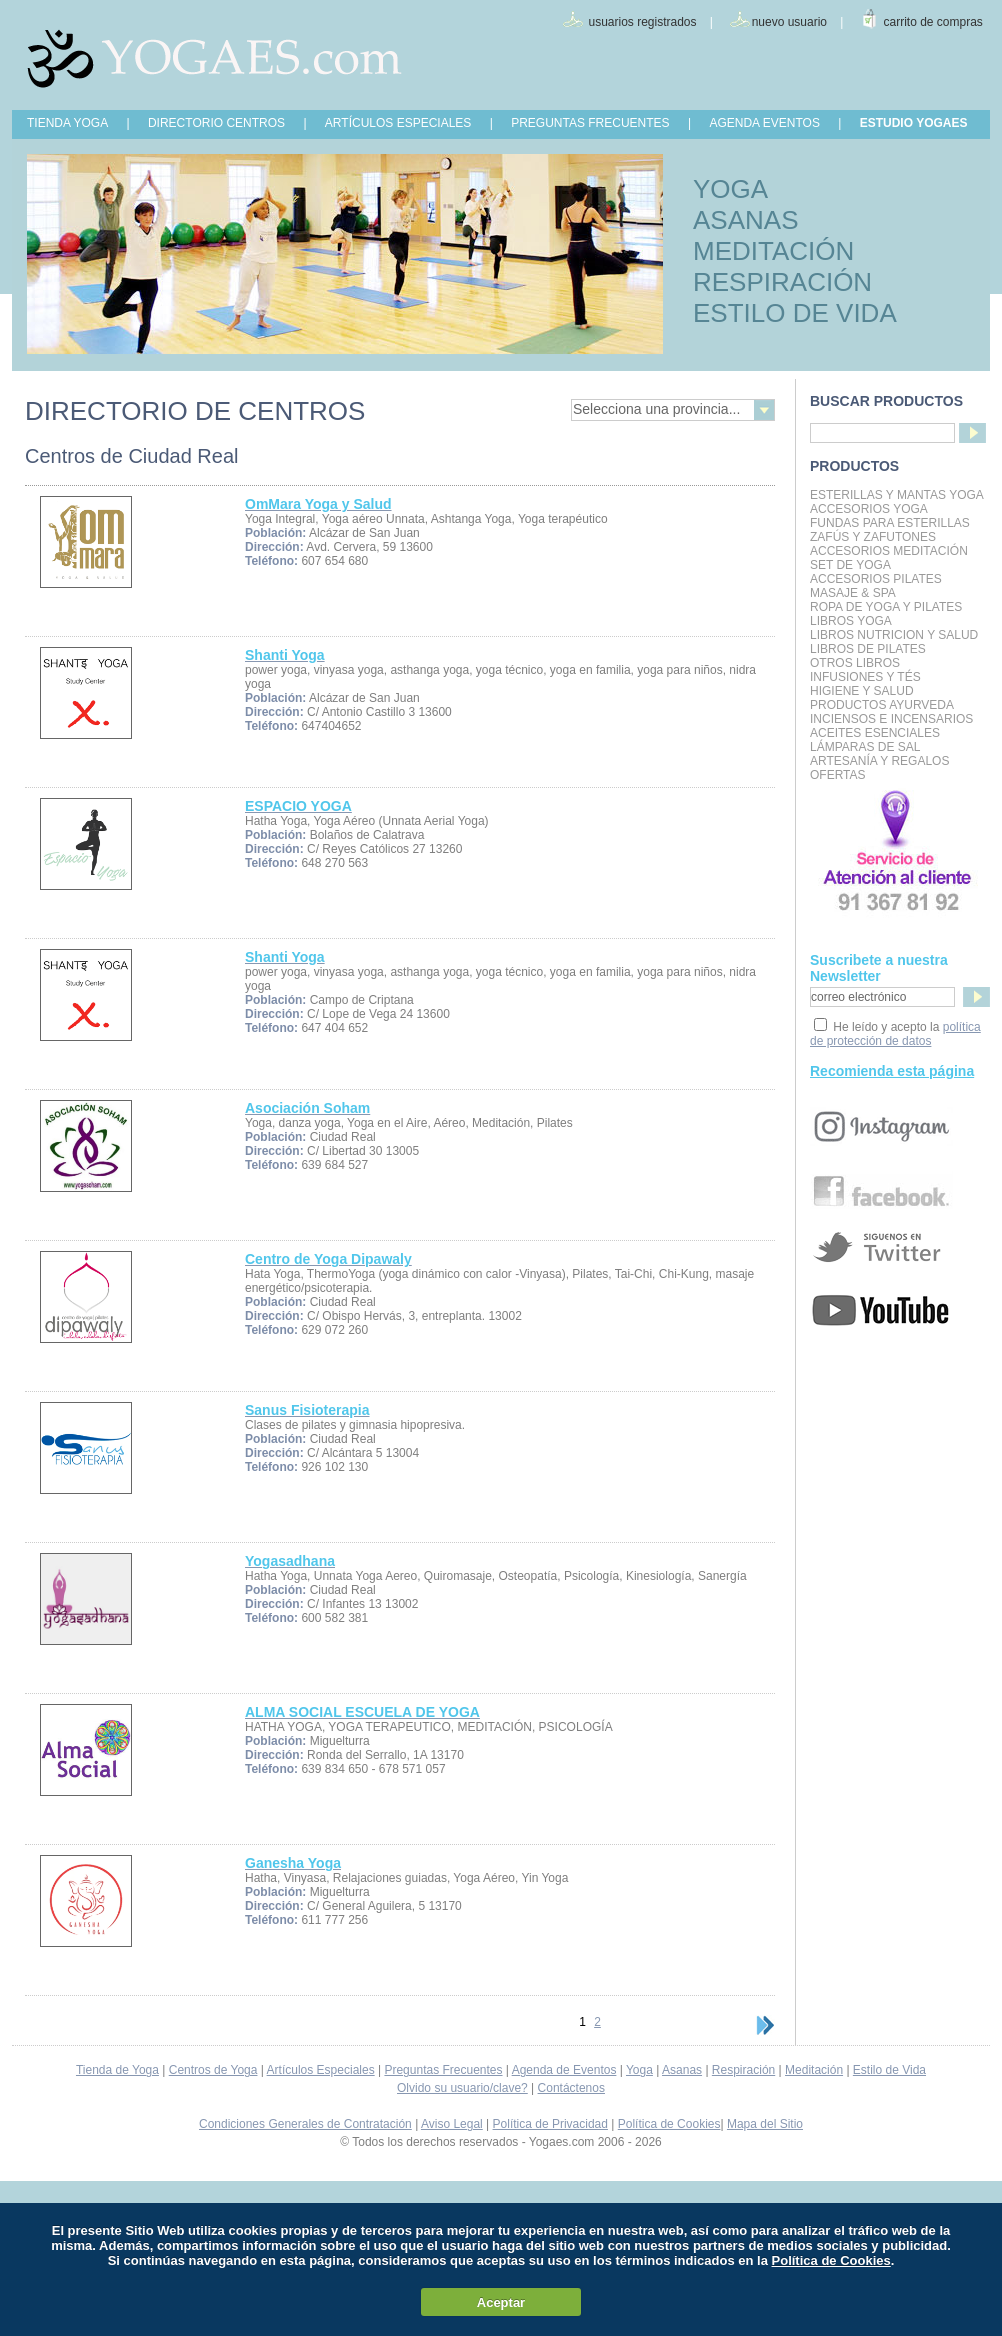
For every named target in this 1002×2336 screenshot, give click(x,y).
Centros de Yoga (213, 2070)
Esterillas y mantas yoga (897, 495)
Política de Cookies (669, 2124)
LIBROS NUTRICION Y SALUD (894, 635)
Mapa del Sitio (765, 2124)
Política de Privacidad (550, 2124)
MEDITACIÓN (773, 251)
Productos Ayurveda (882, 705)
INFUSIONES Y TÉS (865, 677)
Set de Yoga (850, 565)
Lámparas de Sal (865, 747)
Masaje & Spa (853, 593)
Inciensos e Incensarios (891, 719)
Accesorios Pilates (876, 579)
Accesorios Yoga (869, 509)
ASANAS (746, 220)
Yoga (639, 2070)
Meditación (814, 2070)
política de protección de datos (895, 1034)
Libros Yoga (851, 621)
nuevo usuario (789, 22)
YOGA (730, 189)
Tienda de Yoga (117, 2070)
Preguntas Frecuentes (443, 2070)
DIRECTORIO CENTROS (216, 123)
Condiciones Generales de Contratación (305, 2124)
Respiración (743, 2070)
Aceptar (501, 2302)
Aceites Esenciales (875, 733)
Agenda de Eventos (564, 2070)
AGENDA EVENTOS (764, 123)
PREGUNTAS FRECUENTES (590, 123)
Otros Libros (855, 663)
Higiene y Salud (862, 691)
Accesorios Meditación (889, 551)
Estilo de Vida (889, 2070)
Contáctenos (571, 2088)
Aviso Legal (452, 2124)
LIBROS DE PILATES (868, 649)
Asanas (682, 2070)
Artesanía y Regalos (879, 761)
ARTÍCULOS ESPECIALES (398, 123)
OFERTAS (838, 775)
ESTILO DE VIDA (795, 313)
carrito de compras (933, 22)
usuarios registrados (642, 22)
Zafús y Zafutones (873, 537)
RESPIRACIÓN (782, 282)
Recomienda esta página (892, 1071)
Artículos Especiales (321, 2070)
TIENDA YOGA (67, 123)
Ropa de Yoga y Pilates (886, 607)
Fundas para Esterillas (890, 523)
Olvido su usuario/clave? (462, 2088)
